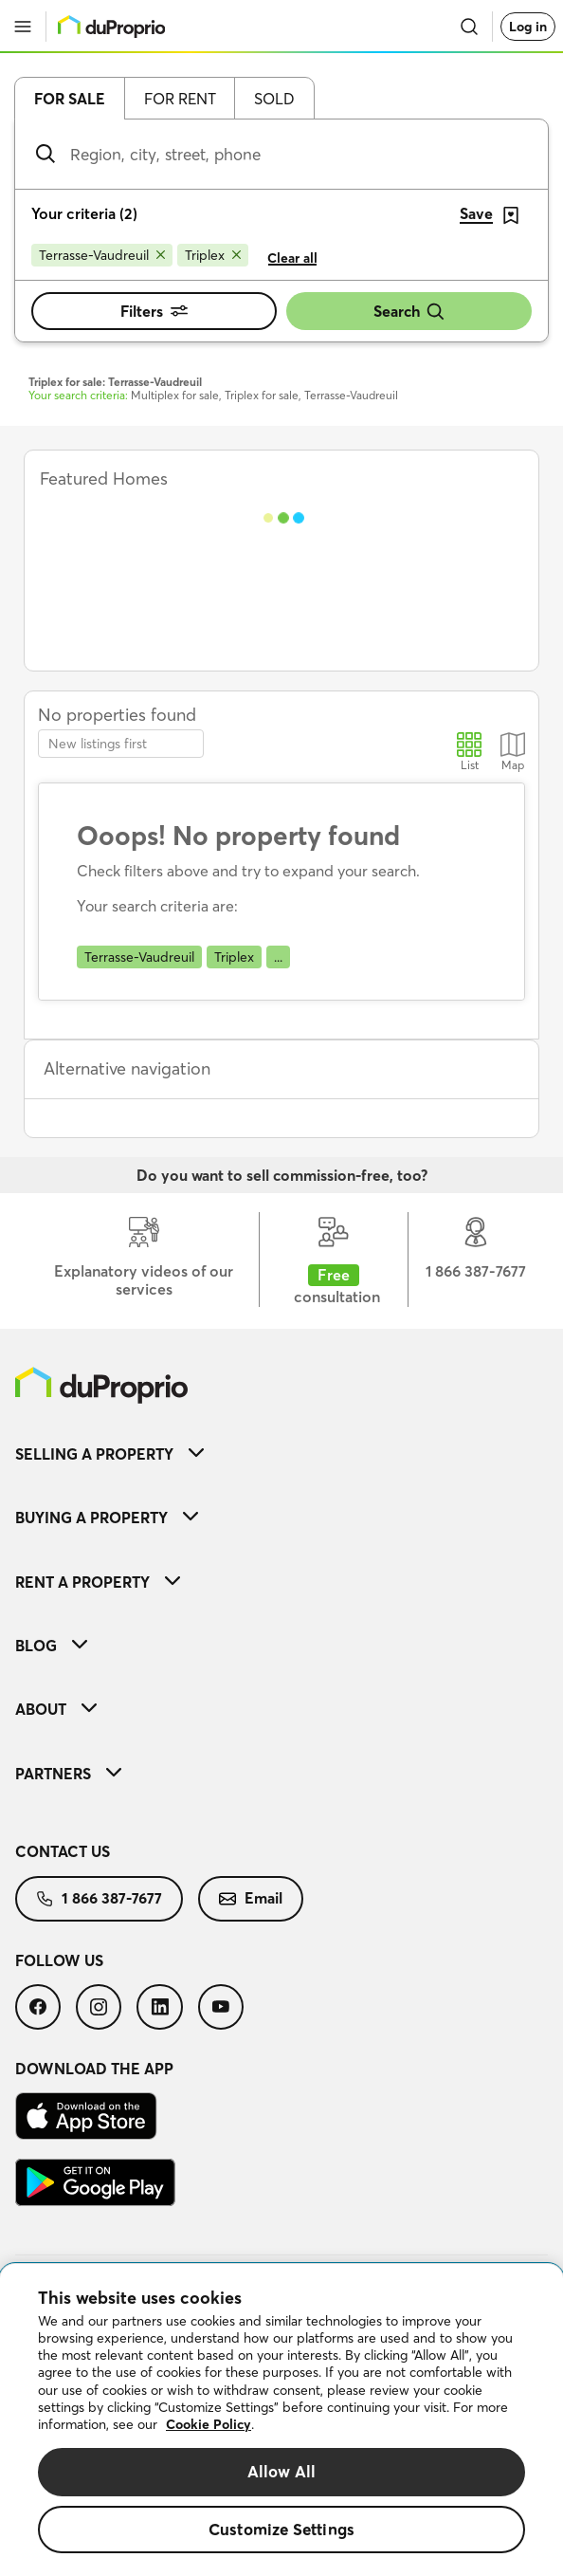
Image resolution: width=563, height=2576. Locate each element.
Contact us (62, 1851)
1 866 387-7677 (99, 1897)
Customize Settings (281, 2529)
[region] (281, 2420)
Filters (154, 311)
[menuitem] (281, 1453)
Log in (528, 26)
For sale (69, 98)
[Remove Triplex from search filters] (212, 255)
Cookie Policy (208, 2424)
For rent (180, 98)
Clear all (292, 258)
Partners (68, 1773)
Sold (274, 98)
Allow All (282, 2471)
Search (409, 312)
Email (250, 1897)
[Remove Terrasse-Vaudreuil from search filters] (102, 255)
